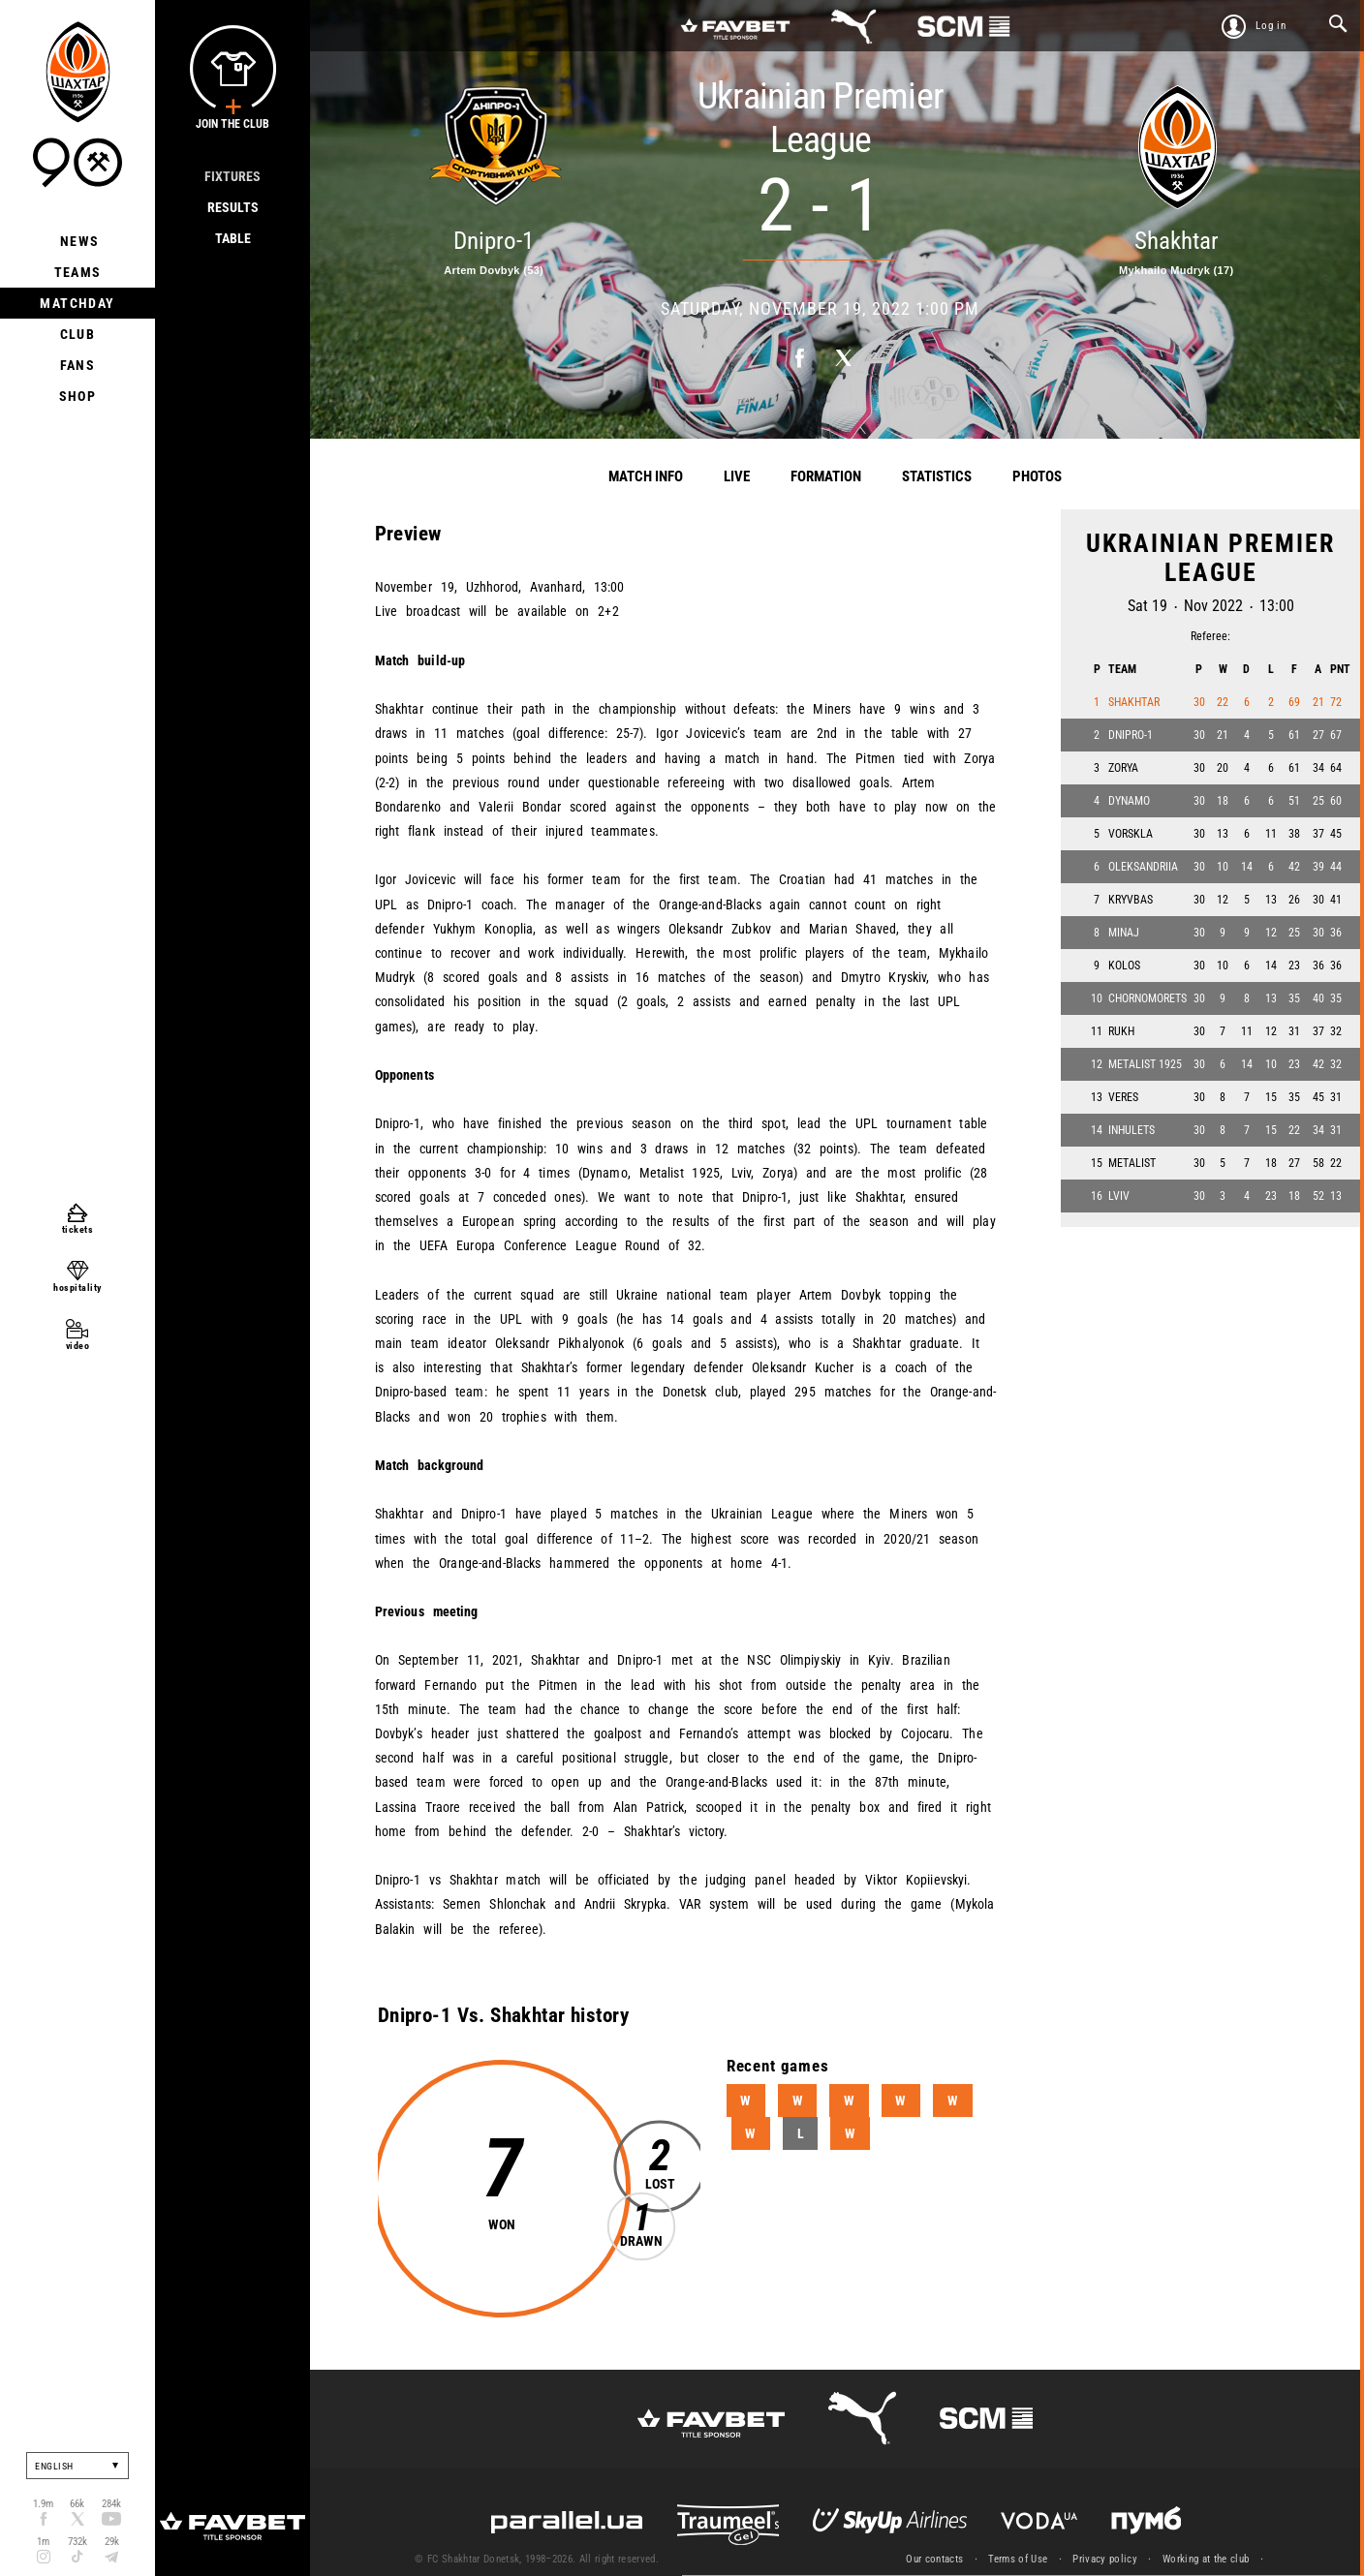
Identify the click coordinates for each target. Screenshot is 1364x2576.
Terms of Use (1017, 2559)
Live (737, 476)
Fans (78, 365)
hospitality (77, 1287)
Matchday (77, 303)
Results (233, 207)
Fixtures (232, 176)
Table (233, 238)
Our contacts (934, 2559)
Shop (78, 396)
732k (77, 2541)
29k (112, 2541)
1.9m (43, 2504)
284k (111, 2504)
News (78, 241)
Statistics (937, 476)
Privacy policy (1104, 2559)
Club (78, 334)
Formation (825, 476)
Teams (78, 272)
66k (77, 2504)
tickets (78, 1229)
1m (43, 2541)
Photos (1037, 476)
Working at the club (1205, 2559)
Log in (1271, 25)
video (78, 1345)
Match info (645, 476)
